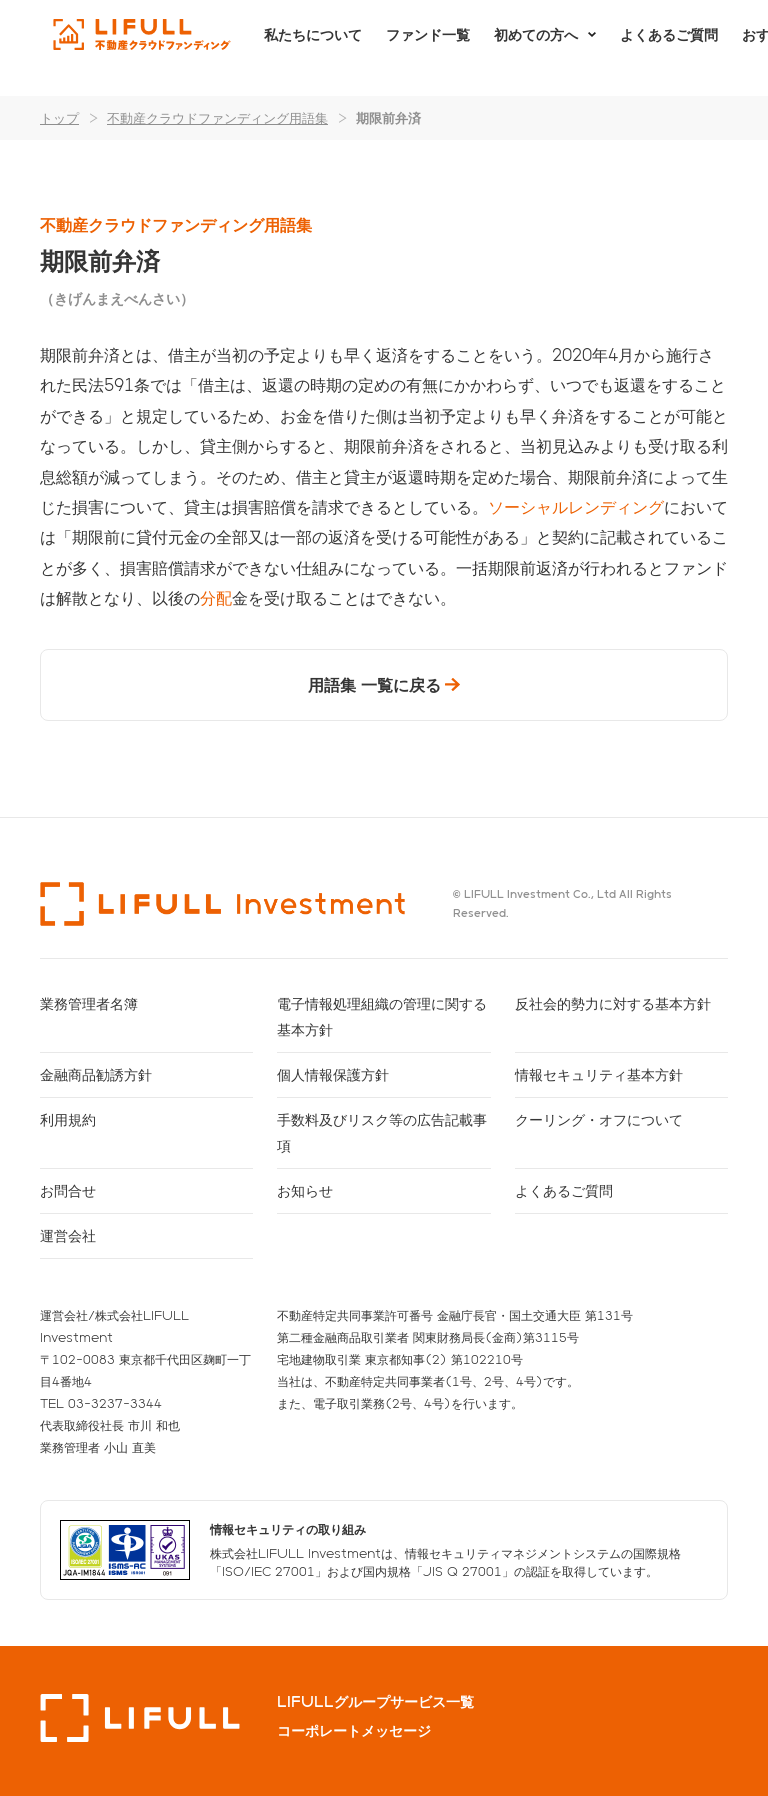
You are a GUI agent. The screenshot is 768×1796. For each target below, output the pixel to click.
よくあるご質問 (669, 47)
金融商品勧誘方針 (96, 1074)
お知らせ (305, 1190)
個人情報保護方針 (333, 1074)
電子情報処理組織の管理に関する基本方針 (382, 1016)
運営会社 (68, 1235)
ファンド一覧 (428, 47)
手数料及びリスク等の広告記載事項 (382, 1132)
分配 (216, 597)
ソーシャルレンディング (576, 506)
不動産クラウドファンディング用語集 (217, 117)
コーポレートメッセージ (354, 1731)
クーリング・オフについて (599, 1119)
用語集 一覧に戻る (374, 684)
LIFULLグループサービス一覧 (375, 1702)
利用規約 (68, 1119)
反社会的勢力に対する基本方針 (613, 1003)
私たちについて (313, 47)
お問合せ (68, 1190)
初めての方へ (536, 47)
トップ (59, 117)
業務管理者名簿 (89, 1003)
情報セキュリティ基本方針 (599, 1074)
